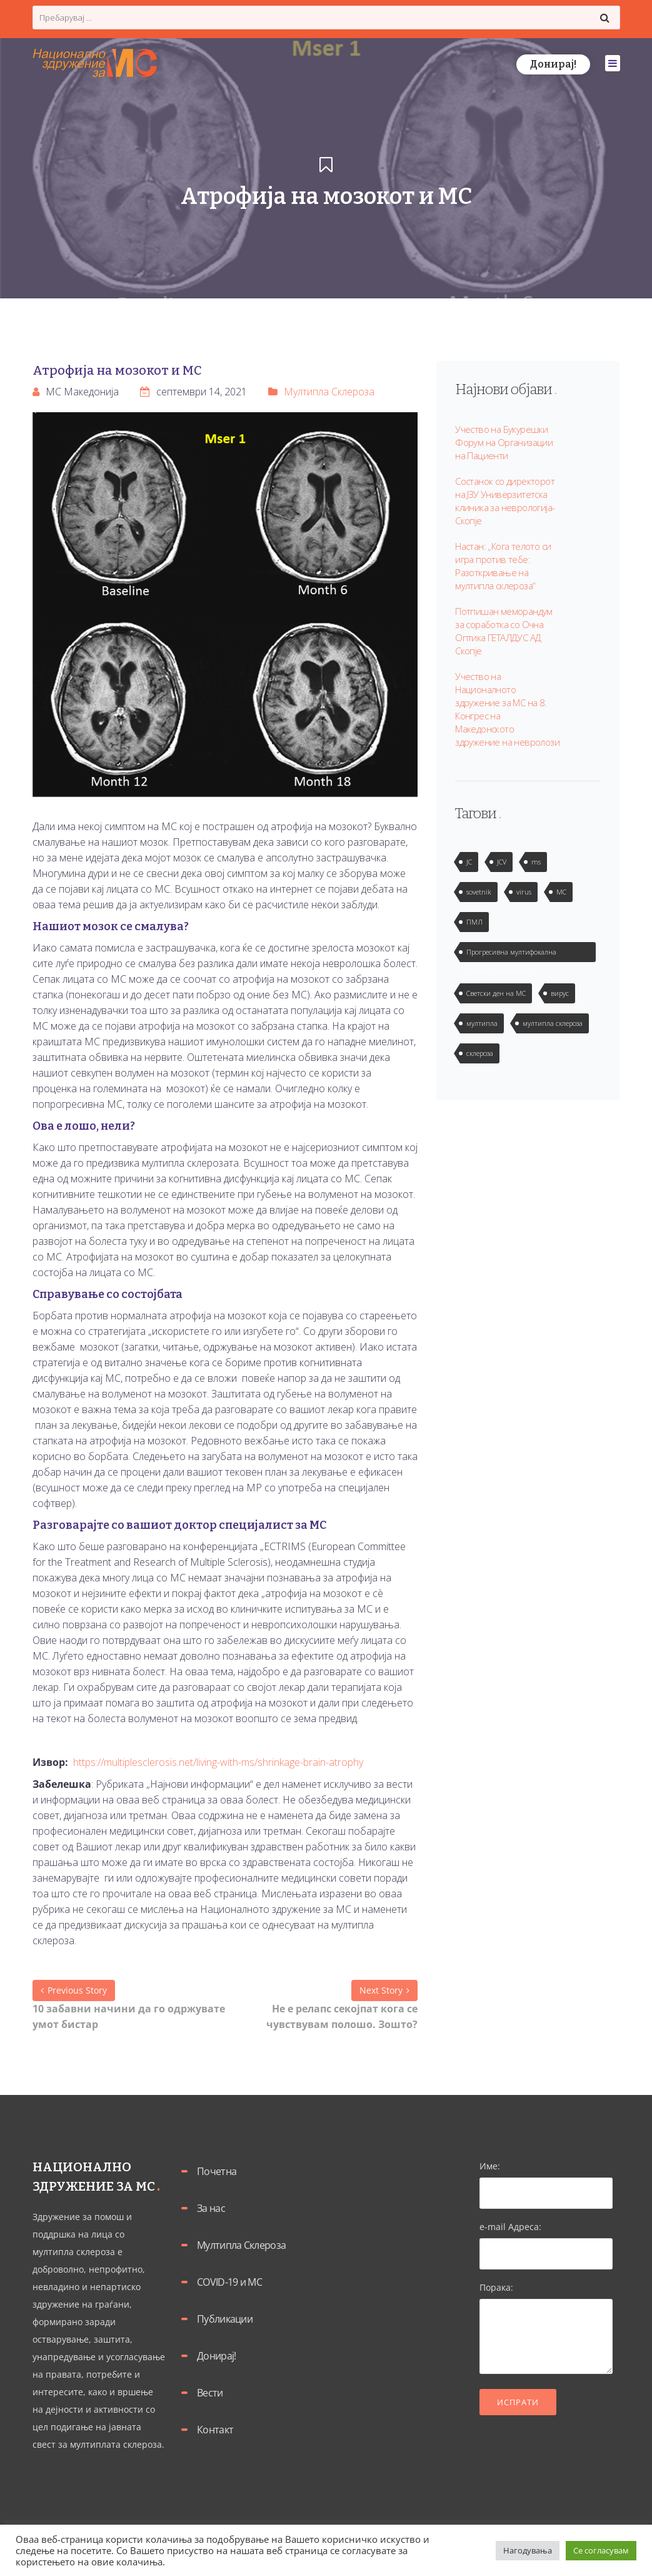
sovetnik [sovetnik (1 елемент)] (478, 891)
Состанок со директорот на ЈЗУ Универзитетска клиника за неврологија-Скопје (504, 501)
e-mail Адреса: (546, 2240)
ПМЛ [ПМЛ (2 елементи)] (474, 921)
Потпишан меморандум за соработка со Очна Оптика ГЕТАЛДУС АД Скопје (504, 631)
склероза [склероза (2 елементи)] (479, 1053)
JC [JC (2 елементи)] (469, 861)
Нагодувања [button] (527, 2550)
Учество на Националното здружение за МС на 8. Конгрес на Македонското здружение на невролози (507, 709)
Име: (546, 2179)
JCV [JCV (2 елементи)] (501, 861)
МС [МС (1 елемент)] (561, 891)
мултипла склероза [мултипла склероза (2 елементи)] (553, 1023)
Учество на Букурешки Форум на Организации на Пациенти (504, 442)
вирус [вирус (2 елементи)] (560, 993)
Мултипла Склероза (329, 391)
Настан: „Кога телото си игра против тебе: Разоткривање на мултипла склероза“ (503, 566)
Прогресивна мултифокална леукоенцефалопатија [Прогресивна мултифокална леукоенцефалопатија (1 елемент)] (511, 954)
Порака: (546, 2328)
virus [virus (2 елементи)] (523, 891)
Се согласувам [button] (601, 2550)
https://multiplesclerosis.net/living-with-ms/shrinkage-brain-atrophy (218, 1762)
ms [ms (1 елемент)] (536, 861)
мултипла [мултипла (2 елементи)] (482, 1023)
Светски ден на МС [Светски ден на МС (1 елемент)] (496, 993)
